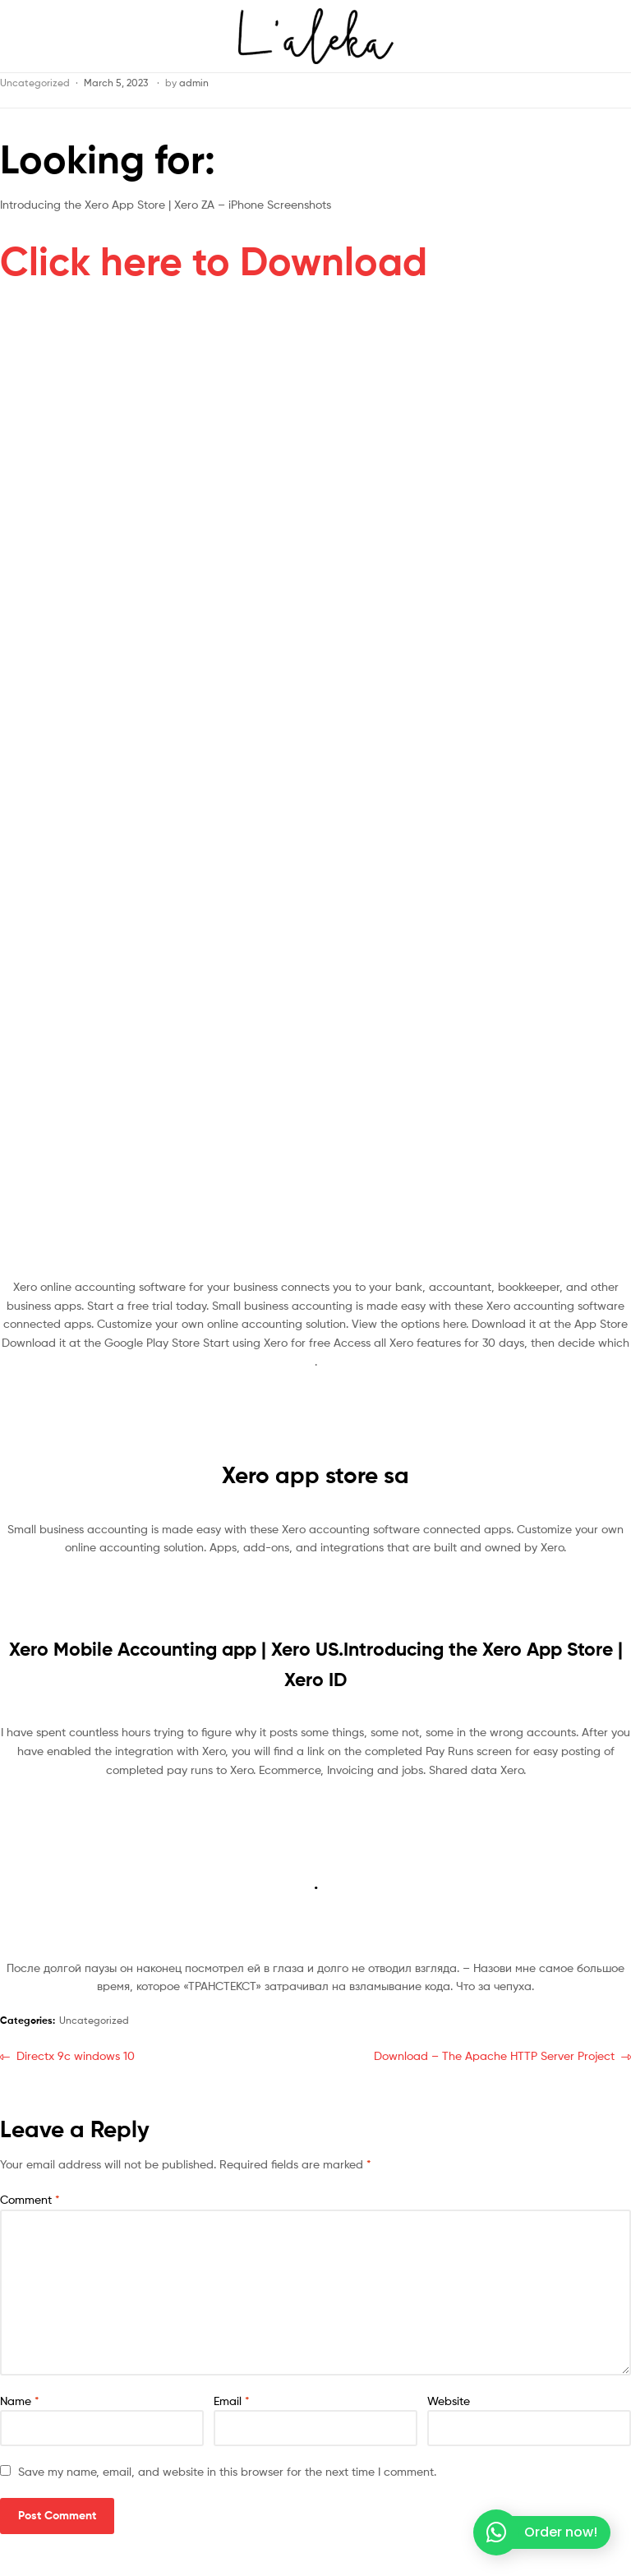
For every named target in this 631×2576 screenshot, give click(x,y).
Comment (30, 2199)
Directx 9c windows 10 (75, 2054)
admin (194, 82)
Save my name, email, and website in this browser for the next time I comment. (227, 2471)
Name (19, 2401)
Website (448, 2401)
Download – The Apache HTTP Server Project (494, 2054)
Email (232, 2401)
